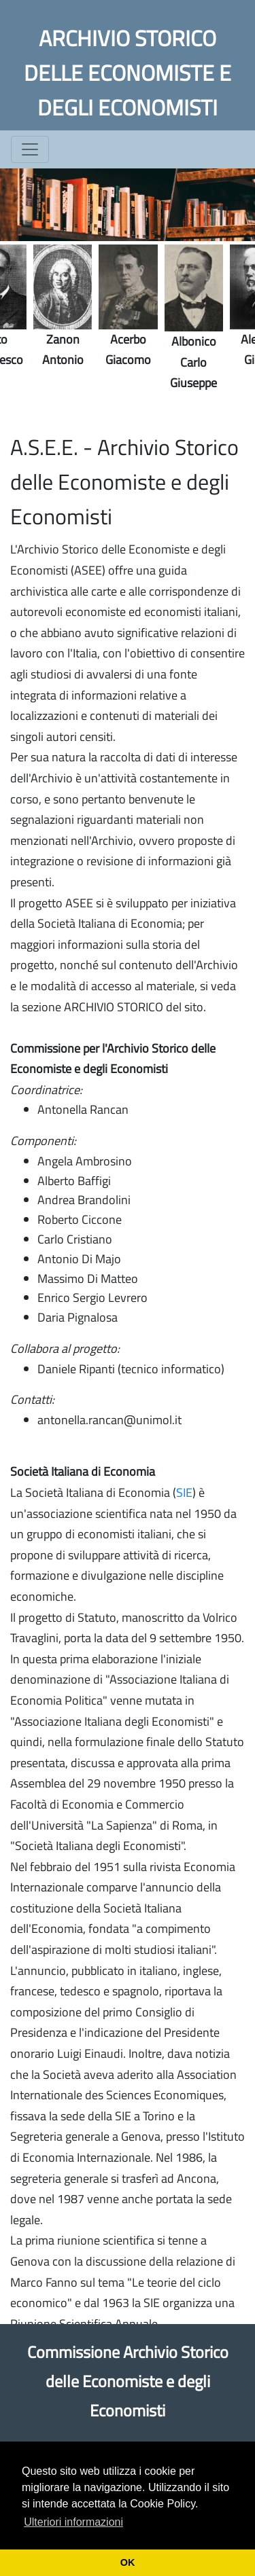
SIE (184, 1492)
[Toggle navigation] (30, 149)
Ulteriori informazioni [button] (73, 2522)
